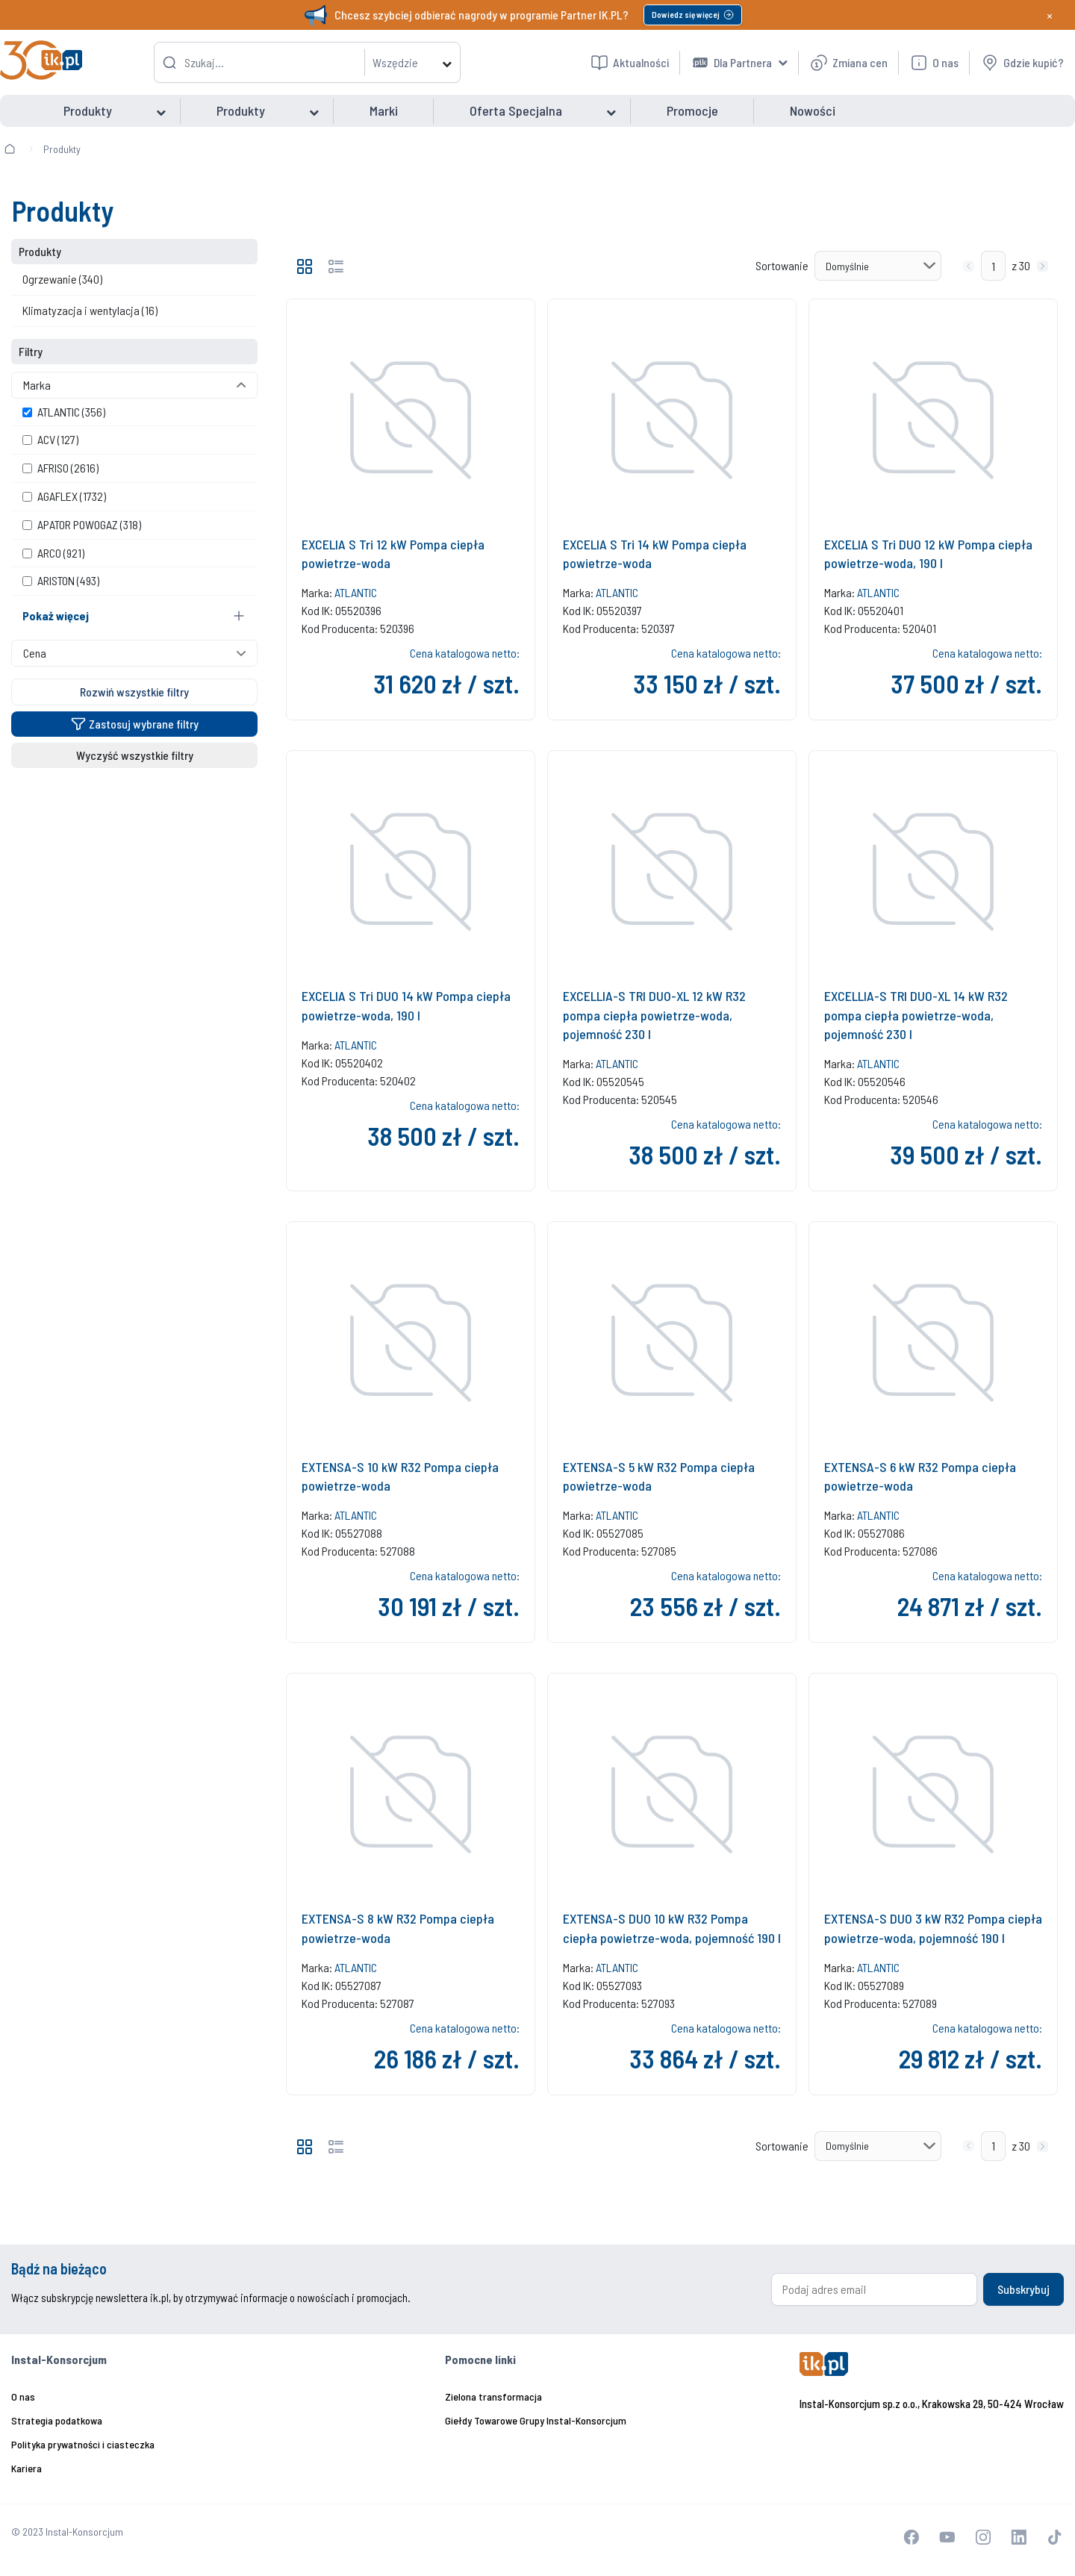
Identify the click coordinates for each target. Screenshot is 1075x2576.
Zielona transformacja (493, 2396)
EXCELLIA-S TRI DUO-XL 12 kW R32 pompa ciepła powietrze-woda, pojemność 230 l (654, 1014)
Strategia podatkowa (56, 2420)
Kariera (26, 2468)
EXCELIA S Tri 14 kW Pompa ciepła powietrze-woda (655, 553)
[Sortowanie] (877, 266)
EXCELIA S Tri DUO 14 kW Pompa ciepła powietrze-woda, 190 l (406, 1005)
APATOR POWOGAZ (81, 524)
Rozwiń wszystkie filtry (134, 691)
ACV (50, 439)
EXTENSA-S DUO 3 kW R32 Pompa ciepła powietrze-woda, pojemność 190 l (933, 1927)
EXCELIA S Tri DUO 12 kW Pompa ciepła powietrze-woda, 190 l (928, 553)
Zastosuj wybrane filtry (135, 724)
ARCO (53, 553)
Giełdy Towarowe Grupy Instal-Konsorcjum (535, 2420)
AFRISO (60, 468)
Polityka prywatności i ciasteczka (83, 2444)
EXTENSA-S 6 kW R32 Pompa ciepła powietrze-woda (920, 1476)
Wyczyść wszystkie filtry (134, 755)
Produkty (62, 149)
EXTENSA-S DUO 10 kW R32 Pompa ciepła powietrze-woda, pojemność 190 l (672, 1927)
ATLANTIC (63, 412)
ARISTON (60, 580)
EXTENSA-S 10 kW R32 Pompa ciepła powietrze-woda (400, 1476)
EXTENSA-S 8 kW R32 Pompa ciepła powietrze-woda (398, 1927)
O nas (23, 2396)
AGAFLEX (64, 496)
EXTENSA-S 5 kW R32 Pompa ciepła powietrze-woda (659, 1476)
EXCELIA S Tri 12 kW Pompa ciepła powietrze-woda (393, 553)
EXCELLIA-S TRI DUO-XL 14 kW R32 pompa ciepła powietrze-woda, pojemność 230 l (916, 1014)
